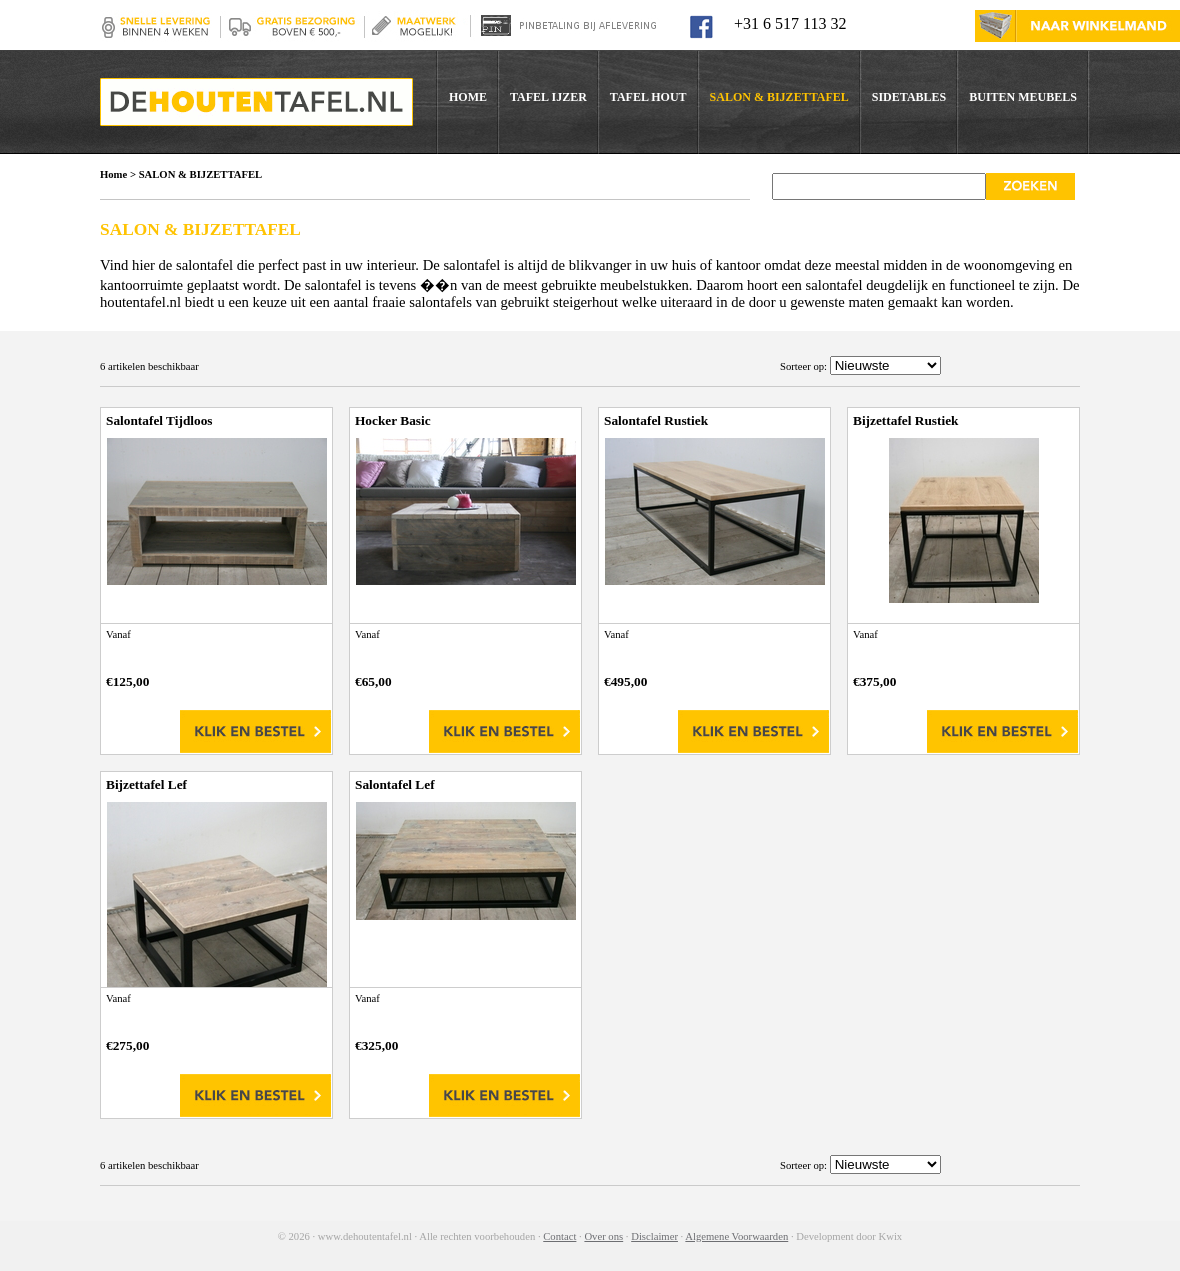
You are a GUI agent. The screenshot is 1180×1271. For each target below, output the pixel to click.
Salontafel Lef (395, 784)
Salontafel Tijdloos (159, 420)
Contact (559, 1236)
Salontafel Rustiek (656, 420)
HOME (468, 97)
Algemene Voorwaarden (736, 1236)
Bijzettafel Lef (146, 784)
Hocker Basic (393, 420)
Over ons (603, 1236)
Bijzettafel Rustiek (906, 420)
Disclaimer (654, 1236)
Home (113, 174)
